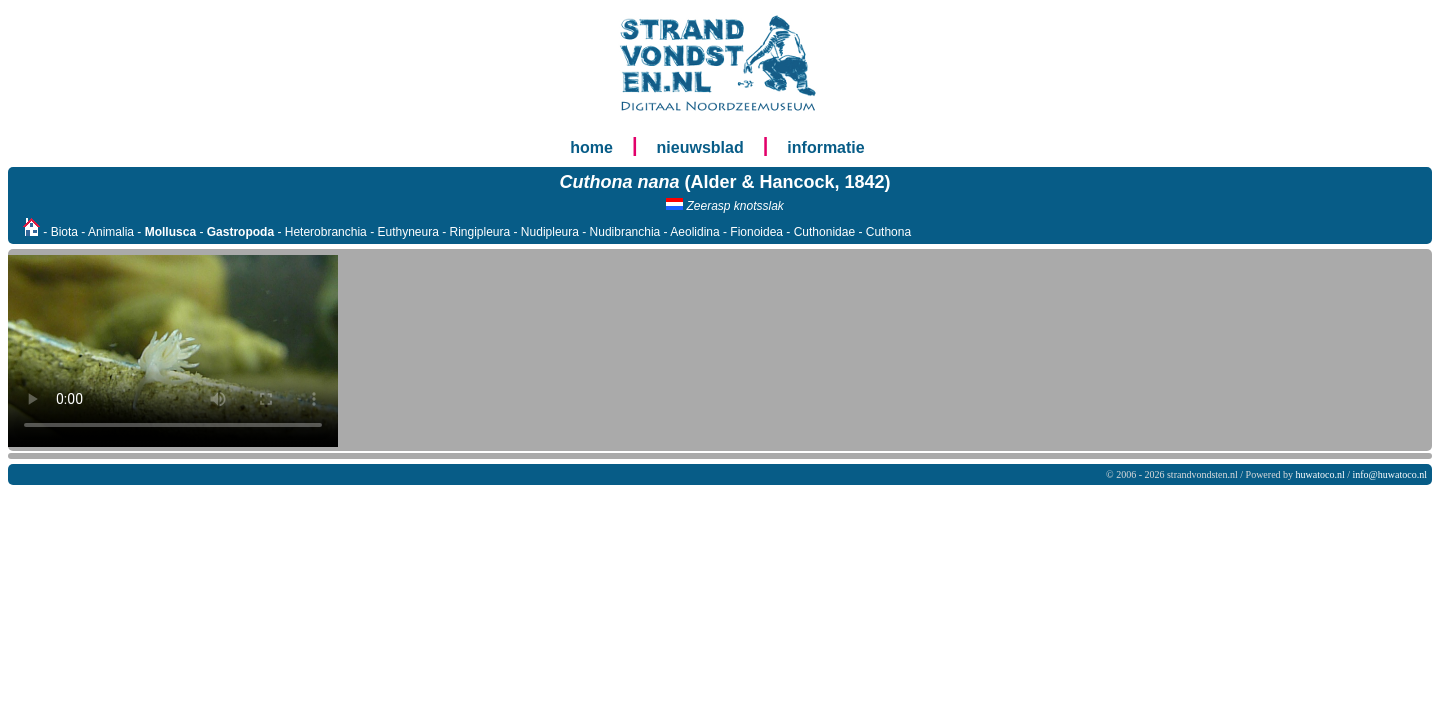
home (591, 147)
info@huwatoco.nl (1390, 474)
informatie (825, 147)
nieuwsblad (700, 147)
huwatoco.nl (1320, 474)
